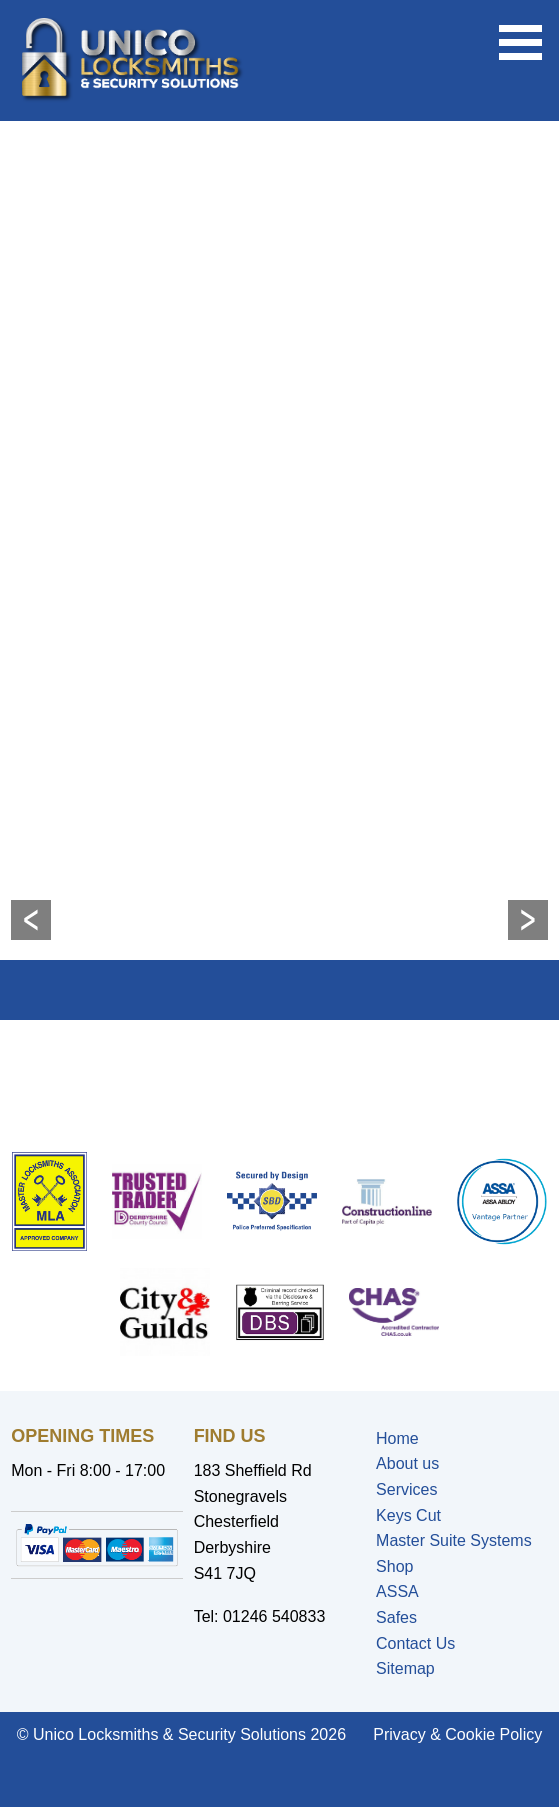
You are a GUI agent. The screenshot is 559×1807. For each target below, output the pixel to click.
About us (407, 1463)
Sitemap (405, 1668)
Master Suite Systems (454, 1540)
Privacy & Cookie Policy (457, 1734)
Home (397, 1438)
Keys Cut (408, 1515)
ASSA (397, 1591)
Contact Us (415, 1643)
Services (406, 1489)
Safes (396, 1617)
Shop (394, 1566)
